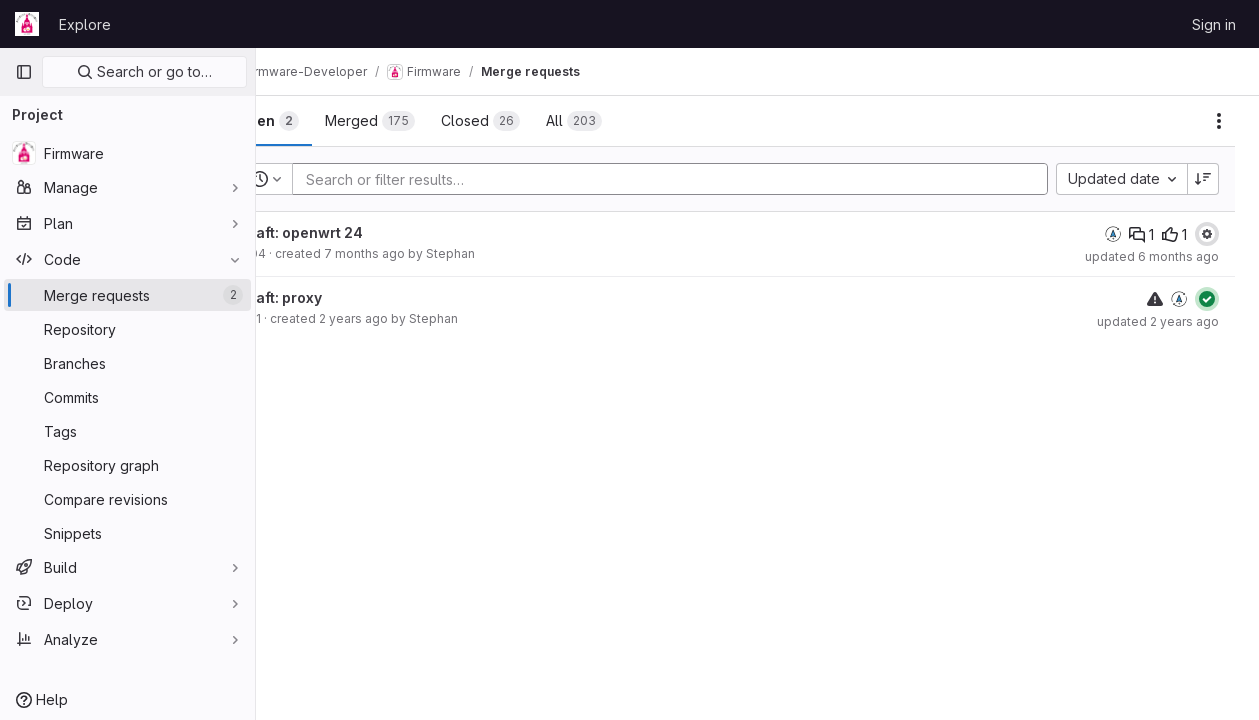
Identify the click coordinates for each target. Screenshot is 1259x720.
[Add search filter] (704, 179)
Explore (85, 24)
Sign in (1214, 24)
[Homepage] (27, 24)
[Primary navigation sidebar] (24, 72)
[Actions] (1219, 121)
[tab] (324, 121)
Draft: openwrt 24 (357, 232)
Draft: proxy (337, 297)
